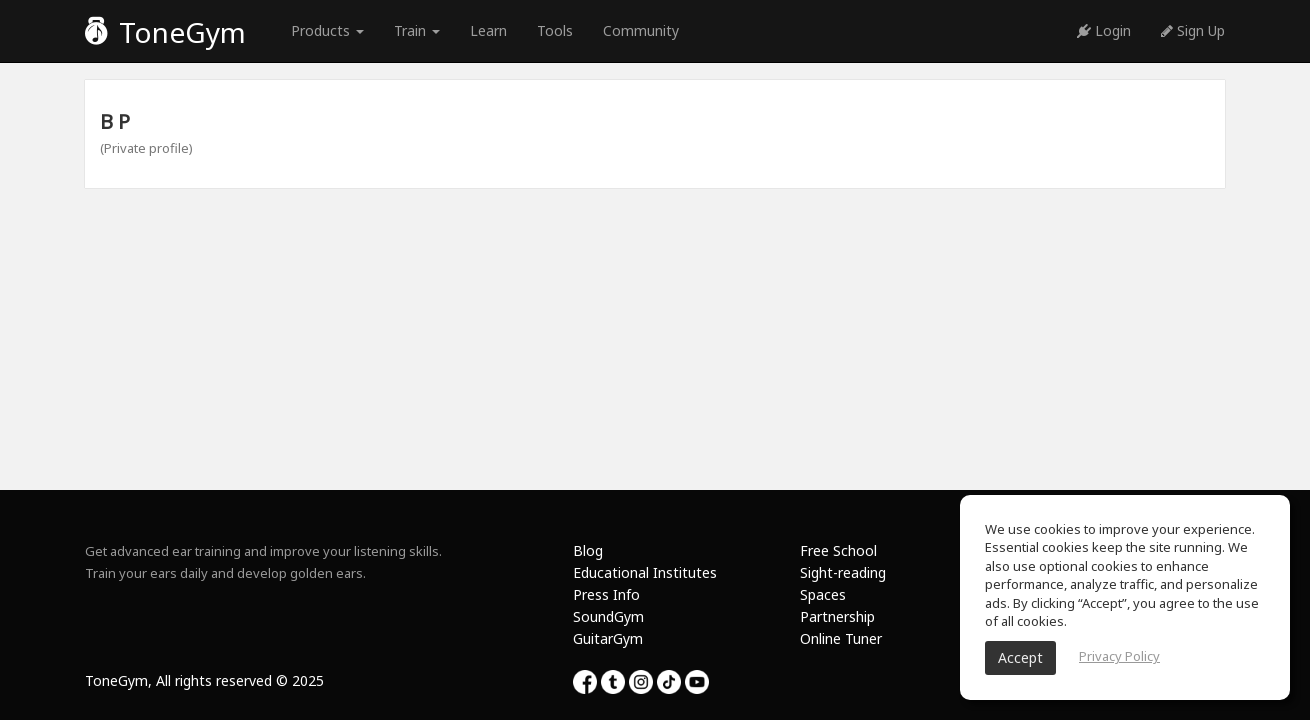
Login (1104, 30)
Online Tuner (841, 638)
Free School (838, 550)
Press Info (606, 594)
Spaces (823, 594)
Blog (588, 550)
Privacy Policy (1119, 656)
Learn (488, 30)
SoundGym (608, 616)
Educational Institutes (645, 572)
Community (641, 30)
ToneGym (165, 32)
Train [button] (417, 30)
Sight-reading (843, 572)
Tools (555, 30)
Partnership (837, 616)
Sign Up (1193, 30)
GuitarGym (608, 638)
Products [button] (327, 30)
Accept (1020, 657)
